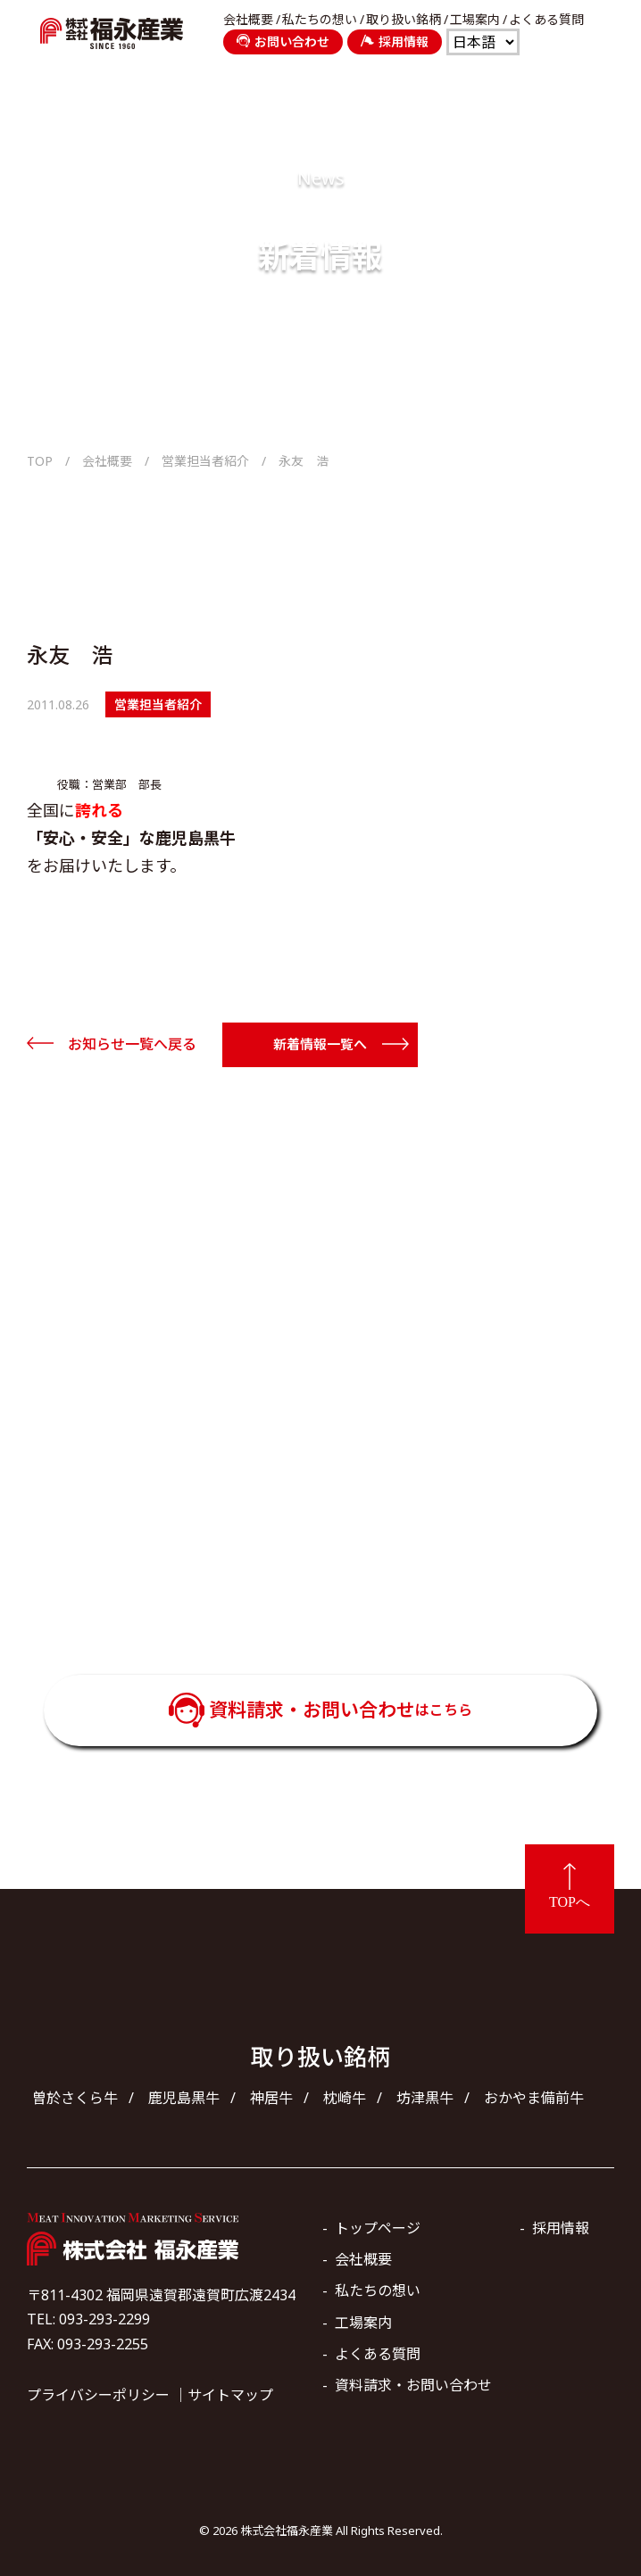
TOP (40, 460)
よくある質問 (546, 20)
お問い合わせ (283, 41)
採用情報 (395, 41)
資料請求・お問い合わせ (340, 1709)
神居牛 (271, 2098)
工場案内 (475, 20)
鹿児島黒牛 (184, 2098)
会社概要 (248, 20)
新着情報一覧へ (320, 1044)
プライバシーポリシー (98, 2395)
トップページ (377, 2228)
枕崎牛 (344, 2098)
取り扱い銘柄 (403, 20)
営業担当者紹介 (205, 460)
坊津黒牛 (425, 2098)
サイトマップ (230, 2395)
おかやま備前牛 (534, 2098)
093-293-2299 (345, 1572)
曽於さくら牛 (75, 2098)
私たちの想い (319, 20)
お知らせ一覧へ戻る (132, 1044)
